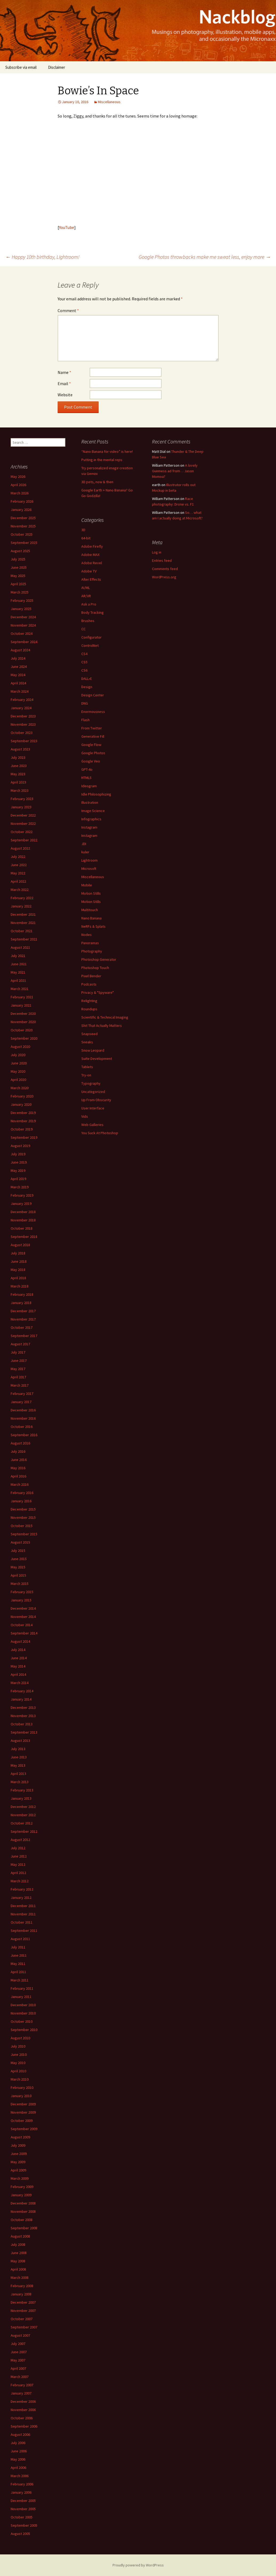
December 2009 (23, 2104)
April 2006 (18, 2467)
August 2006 (20, 2434)
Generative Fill (92, 736)
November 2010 (23, 2013)
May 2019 (18, 1170)
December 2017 (23, 1311)
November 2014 (23, 1616)
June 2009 (19, 2153)
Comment (68, 310)
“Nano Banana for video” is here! (107, 451)
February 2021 (22, 997)
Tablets (87, 1066)
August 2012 (20, 1839)
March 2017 (20, 1385)
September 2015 (24, 1534)
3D (83, 529)
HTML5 (86, 777)
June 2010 (19, 2054)
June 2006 (19, 2451)
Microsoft (88, 868)
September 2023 (24, 740)
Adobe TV (89, 571)
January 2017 (21, 1401)
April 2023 (18, 782)
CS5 (84, 662)
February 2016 (22, 1492)
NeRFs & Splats (93, 926)
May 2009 (18, 2161)
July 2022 (18, 856)
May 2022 (18, 873)
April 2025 (18, 584)
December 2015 (23, 1509)
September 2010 (24, 2029)
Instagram (89, 827)
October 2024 (22, 633)
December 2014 (23, 1608)
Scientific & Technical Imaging (104, 1017)
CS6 (84, 670)
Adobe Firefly (92, 546)
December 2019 (23, 1112)
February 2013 (22, 1790)
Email (64, 383)
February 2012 (22, 1889)
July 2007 (18, 2343)
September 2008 (24, 2228)
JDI (83, 843)
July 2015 (18, 1550)
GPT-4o (87, 769)
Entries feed (162, 560)
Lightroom (89, 860)
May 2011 (18, 1963)
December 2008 (23, 2203)
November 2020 (23, 1021)
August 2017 (20, 1344)
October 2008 (22, 2219)
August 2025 (20, 550)
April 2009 (18, 2170)
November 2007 (23, 2310)
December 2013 (23, 1707)
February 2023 (22, 798)
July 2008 (18, 2244)
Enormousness (93, 711)
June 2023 (19, 765)
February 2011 (22, 1988)
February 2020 (22, 1096)
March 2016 (20, 1484)
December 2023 (23, 716)
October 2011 (22, 1922)
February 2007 (22, 2385)
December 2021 (23, 914)
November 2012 (23, 1814)
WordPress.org (164, 577)
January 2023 (21, 807)
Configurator (91, 637)
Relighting (89, 1000)
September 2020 (24, 1038)
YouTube (66, 227)
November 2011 (23, 1914)
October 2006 (22, 2418)
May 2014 (18, 1666)
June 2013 (19, 1757)
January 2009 (21, 2195)
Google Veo (90, 761)
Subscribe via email (21, 67)
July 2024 (18, 658)
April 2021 (18, 980)
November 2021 (23, 922)
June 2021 (19, 964)
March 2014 (20, 1682)
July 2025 (18, 559)
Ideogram (89, 786)
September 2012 (24, 1831)
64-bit (85, 538)
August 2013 (20, 1740)
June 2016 (19, 1459)
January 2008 (21, 2294)
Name (64, 372)
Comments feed (165, 568)
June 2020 (19, 1063)
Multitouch (89, 909)
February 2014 (22, 1691)
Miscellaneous (109, 101)
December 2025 (23, 517)
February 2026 (22, 501)
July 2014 (18, 1649)
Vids (84, 1116)
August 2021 (20, 947)
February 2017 (22, 1393)
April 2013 (18, 1773)
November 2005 (23, 2508)
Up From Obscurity (96, 1099)
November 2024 (23, 625)
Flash (85, 719)
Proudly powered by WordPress (138, 2565)
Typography (91, 1083)
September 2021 (24, 939)
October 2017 (22, 1327)
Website (65, 394)
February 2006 (22, 2484)
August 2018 (20, 1244)
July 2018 (18, 1253)
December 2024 (23, 617)
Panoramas (90, 942)
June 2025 (19, 567)
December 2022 (23, 815)
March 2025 (20, 592)
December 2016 (23, 1410)
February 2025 (22, 600)
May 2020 (18, 1071)
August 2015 (20, 1542)
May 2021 (18, 972)
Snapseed (89, 1033)
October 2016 (22, 1426)
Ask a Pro (88, 604)
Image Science (93, 810)
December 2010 (23, 2004)
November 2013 (23, 1715)
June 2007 (19, 2351)
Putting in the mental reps (101, 459)
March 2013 (20, 1781)
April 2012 (18, 1872)
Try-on (86, 1075)
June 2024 (19, 666)
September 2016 (24, 1434)
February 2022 (22, 897)
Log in (156, 552)
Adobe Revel (91, 562)
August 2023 (20, 749)
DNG (84, 703)
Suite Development (96, 1058)
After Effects (91, 579)
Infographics (91, 819)
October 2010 (22, 2021)
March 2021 (20, 988)
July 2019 (18, 1154)
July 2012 (18, 1848)
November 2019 (23, 1121)
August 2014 (20, 1641)
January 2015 (21, 1600)
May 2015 (18, 1567)
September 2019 (24, 1137)
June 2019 (19, 1162)
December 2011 (23, 1905)
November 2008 (23, 2211)
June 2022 (19, 864)
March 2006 (20, 2475)
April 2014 (18, 1674)
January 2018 (21, 1302)
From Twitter (91, 728)
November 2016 (23, 1418)
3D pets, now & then (97, 481)
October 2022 (22, 831)
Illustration (89, 802)
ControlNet (90, 645)
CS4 (84, 653)
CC (83, 629)
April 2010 (18, 2071)
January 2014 (21, 1699)
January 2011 (21, 1996)
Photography (91, 951)
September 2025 (24, 542)
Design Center (92, 695)
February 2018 (22, 1294)
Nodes (86, 934)
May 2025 (18, 575)
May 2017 (18, 1368)
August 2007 (20, 2335)
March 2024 (20, 691)
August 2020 (20, 1046)
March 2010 (20, 2079)
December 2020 (23, 1013)
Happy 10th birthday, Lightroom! (42, 256)
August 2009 (20, 2137)
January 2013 (21, 1798)
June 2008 (19, 2252)
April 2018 (18, 1277)
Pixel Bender (91, 976)
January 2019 (21, 1203)
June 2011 (19, 1955)
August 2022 (20, 848)
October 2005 (22, 2517)
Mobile (86, 885)
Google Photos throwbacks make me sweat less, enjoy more (205, 256)
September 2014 (24, 1633)
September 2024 (24, 641)
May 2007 (18, 2360)
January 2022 (21, 906)
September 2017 (24, 1335)
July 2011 (18, 1947)
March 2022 (20, 889)
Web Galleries (92, 1124)
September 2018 (24, 1236)
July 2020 (18, 1054)
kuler (85, 852)
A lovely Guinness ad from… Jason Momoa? (175, 471)
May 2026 (18, 476)
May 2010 (18, 2062)
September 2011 (24, 1930)
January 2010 (21, 2095)
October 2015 (22, 1525)
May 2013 (18, 1765)
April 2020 (18, 1079)
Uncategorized (93, 1091)
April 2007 (18, 2368)
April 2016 (18, 1476)
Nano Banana (91, 918)
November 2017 (23, 1319)
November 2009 (23, 2112)
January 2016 (21, 1501)
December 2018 (23, 1211)
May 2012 (18, 1864)
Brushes (87, 620)
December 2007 (23, 2302)
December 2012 (23, 1806)
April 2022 (18, 881)
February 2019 (22, 1195)
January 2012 (21, 1897)
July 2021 (18, 955)
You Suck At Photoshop (99, 1132)
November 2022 (23, 823)
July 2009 (18, 2145)
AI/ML (85, 587)
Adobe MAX (90, 554)
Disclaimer (56, 67)
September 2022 (24, 840)
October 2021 (22, 930)
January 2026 (21, 509)
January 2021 (21, 1005)
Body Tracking (92, 612)
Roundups (89, 1009)
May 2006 (18, 2459)
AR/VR (86, 595)
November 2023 (23, 724)
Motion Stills (91, 893)
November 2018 (23, 1220)
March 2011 (20, 1980)
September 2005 (24, 2525)
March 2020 (20, 1087)
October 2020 (22, 1030)
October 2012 (22, 1823)
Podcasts (89, 984)
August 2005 (20, 2533)
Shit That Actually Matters (101, 1025)
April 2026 (18, 484)
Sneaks (87, 1042)
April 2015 (18, 1575)
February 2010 (22, 2087)
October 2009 (22, 2120)
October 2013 (22, 1724)
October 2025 (22, 534)
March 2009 (20, 2178)
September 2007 (24, 2327)
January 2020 (21, 1104)
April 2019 (18, 1178)
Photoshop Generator (98, 959)
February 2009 (22, 2186)
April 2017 (18, 1377)
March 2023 (20, 790)
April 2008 (18, 2269)
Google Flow (91, 744)
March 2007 (20, 2376)
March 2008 (20, 2277)
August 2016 (20, 1443)
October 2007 (22, 2318)
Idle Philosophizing (96, 794)
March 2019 (20, 1187)
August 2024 (20, 650)
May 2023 (18, 774)
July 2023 (18, 757)
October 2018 (22, 1228)
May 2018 (18, 1269)
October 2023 (22, 732)
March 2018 (20, 1286)
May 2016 (18, 1467)
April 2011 (18, 1971)
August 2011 (20, 1938)
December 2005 (23, 2500)
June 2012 (19, 1856)
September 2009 (24, 2128)
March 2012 (20, 1881)
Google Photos (93, 752)
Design (86, 686)
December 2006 (23, 2401)
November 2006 (23, 2409)
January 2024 (21, 707)
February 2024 (22, 699)
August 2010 (20, 2038)
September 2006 (24, 2426)
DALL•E (86, 678)
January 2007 (21, 2393)
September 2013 (24, 1732)
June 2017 (19, 1360)
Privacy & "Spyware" (97, 992)
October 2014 (22, 1624)
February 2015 (22, 1591)
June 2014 (19, 1658)
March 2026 (20, 493)
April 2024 (18, 683)
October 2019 (22, 1129)
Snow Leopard (92, 1050)
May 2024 (18, 674)
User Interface (92, 1108)
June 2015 (19, 1558)
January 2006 (21, 2492)
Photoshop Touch (95, 967)
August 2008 (20, 2236)
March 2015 (20, 1583)
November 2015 (23, 1517)
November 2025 (23, 526)
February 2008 (22, 2285)
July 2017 (18, 1352)
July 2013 (18, 1748)
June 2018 (19, 1261)
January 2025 (21, 608)
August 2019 (20, 1145)
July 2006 (18, 2442)
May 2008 (18, 2261)
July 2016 (18, 1451)
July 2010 (18, 2046)
